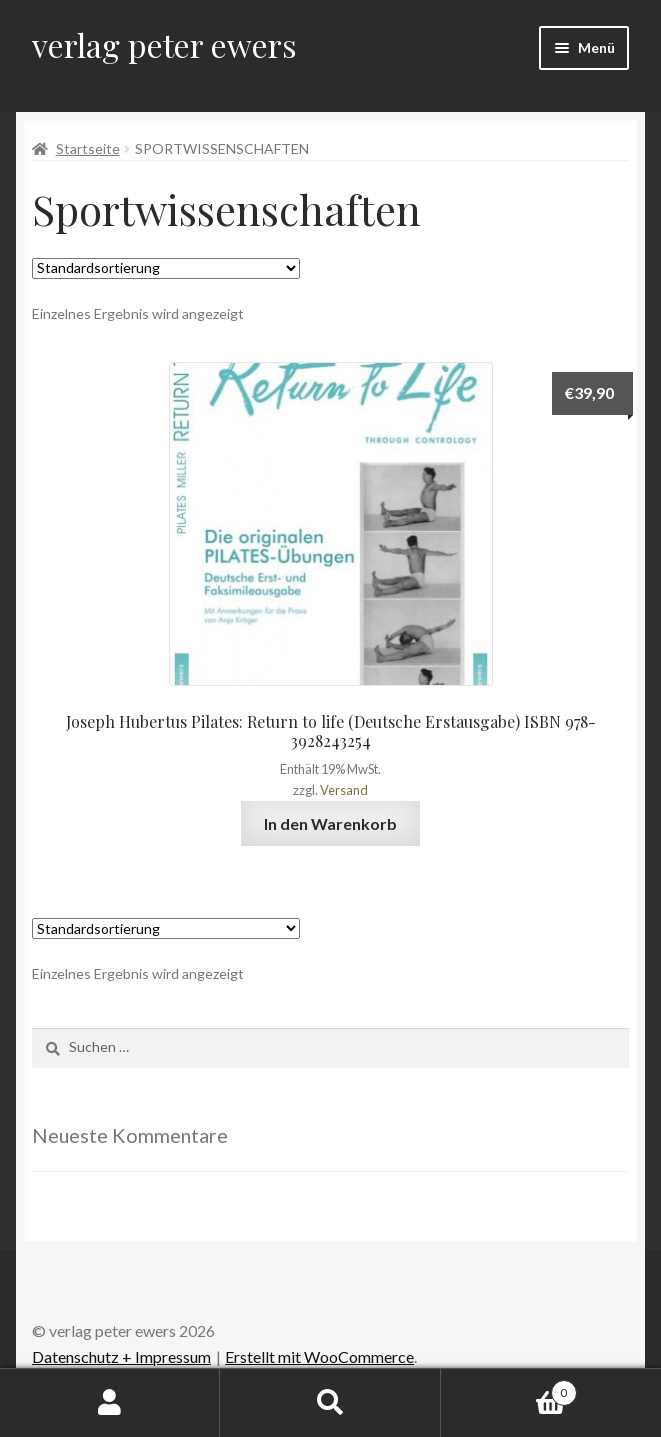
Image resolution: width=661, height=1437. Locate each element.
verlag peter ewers (164, 44)
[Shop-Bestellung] (166, 268)
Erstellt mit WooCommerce (319, 1356)
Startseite (88, 148)
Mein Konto (110, 1403)
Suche (330, 1403)
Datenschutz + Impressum (121, 1356)
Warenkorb (509, 1389)
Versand (344, 790)
